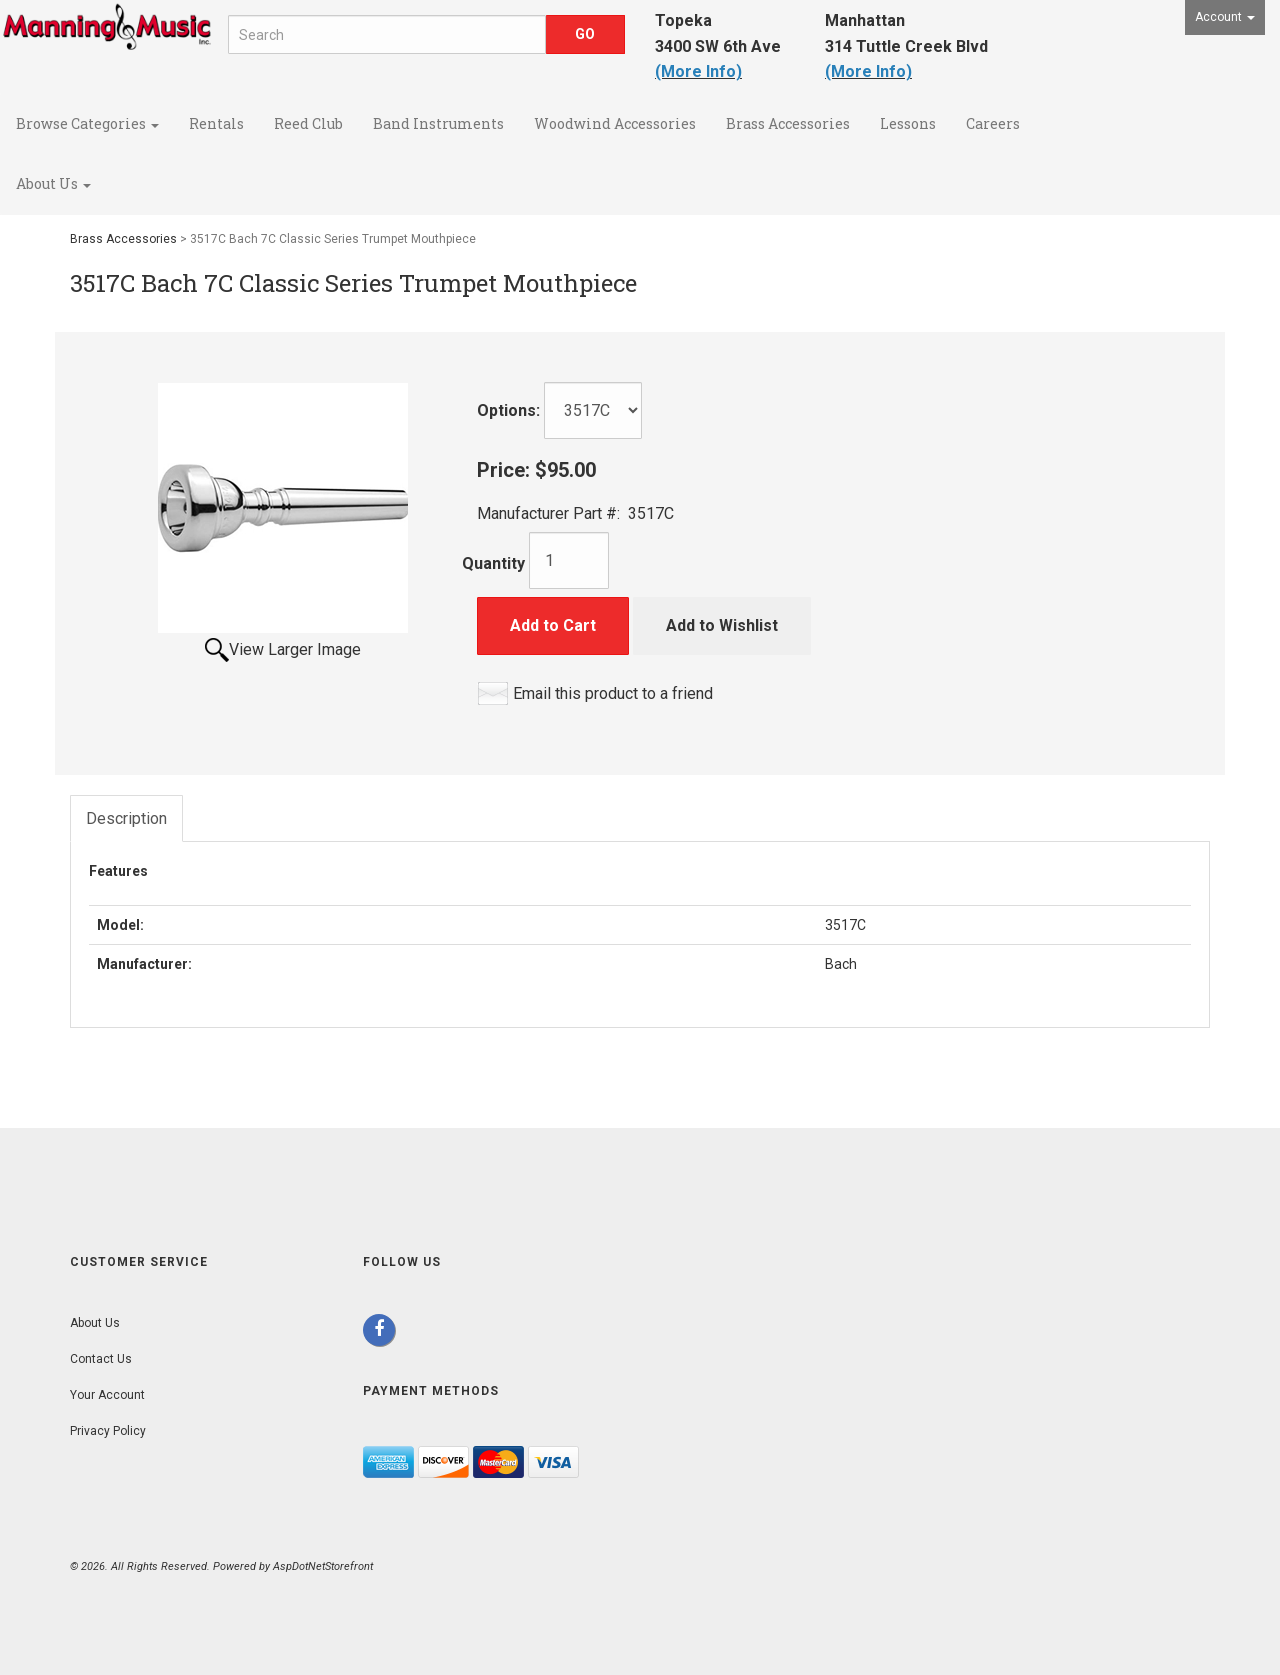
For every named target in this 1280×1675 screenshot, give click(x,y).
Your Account (107, 1395)
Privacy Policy (108, 1431)
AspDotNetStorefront (323, 1566)
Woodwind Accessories (615, 123)
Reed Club (308, 123)
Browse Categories (87, 123)
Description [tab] (126, 818)
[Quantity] (569, 560)
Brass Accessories (788, 123)
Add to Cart (553, 625)
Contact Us (101, 1359)
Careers (993, 123)
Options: (508, 410)
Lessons (908, 123)
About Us (53, 183)
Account (1225, 17)
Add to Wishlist (722, 625)
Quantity (493, 563)
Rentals (216, 123)
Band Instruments (438, 123)
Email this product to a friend (613, 693)
